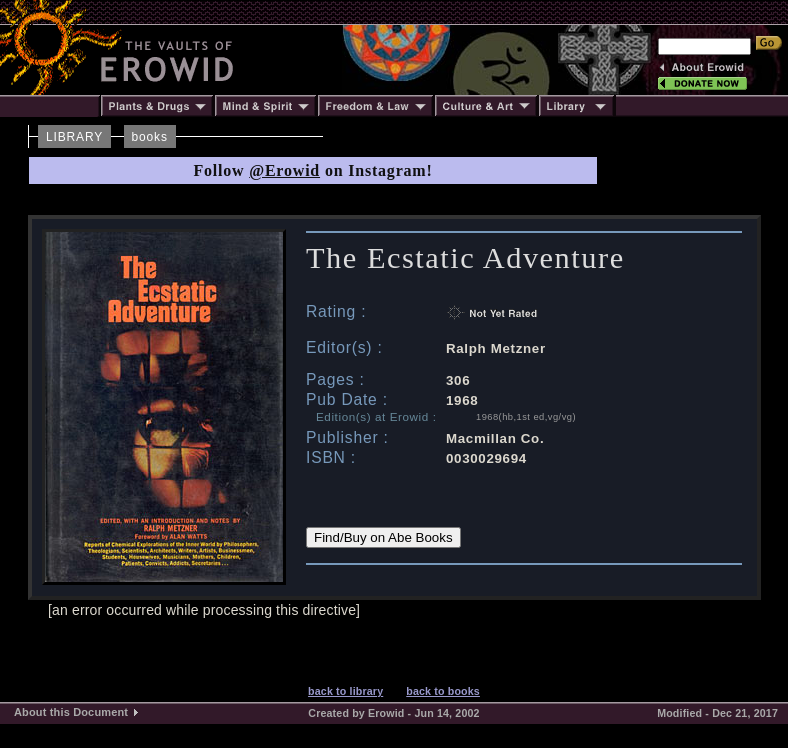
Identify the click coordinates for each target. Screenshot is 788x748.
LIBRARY (74, 137)
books (150, 137)
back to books (443, 691)
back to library (345, 691)
